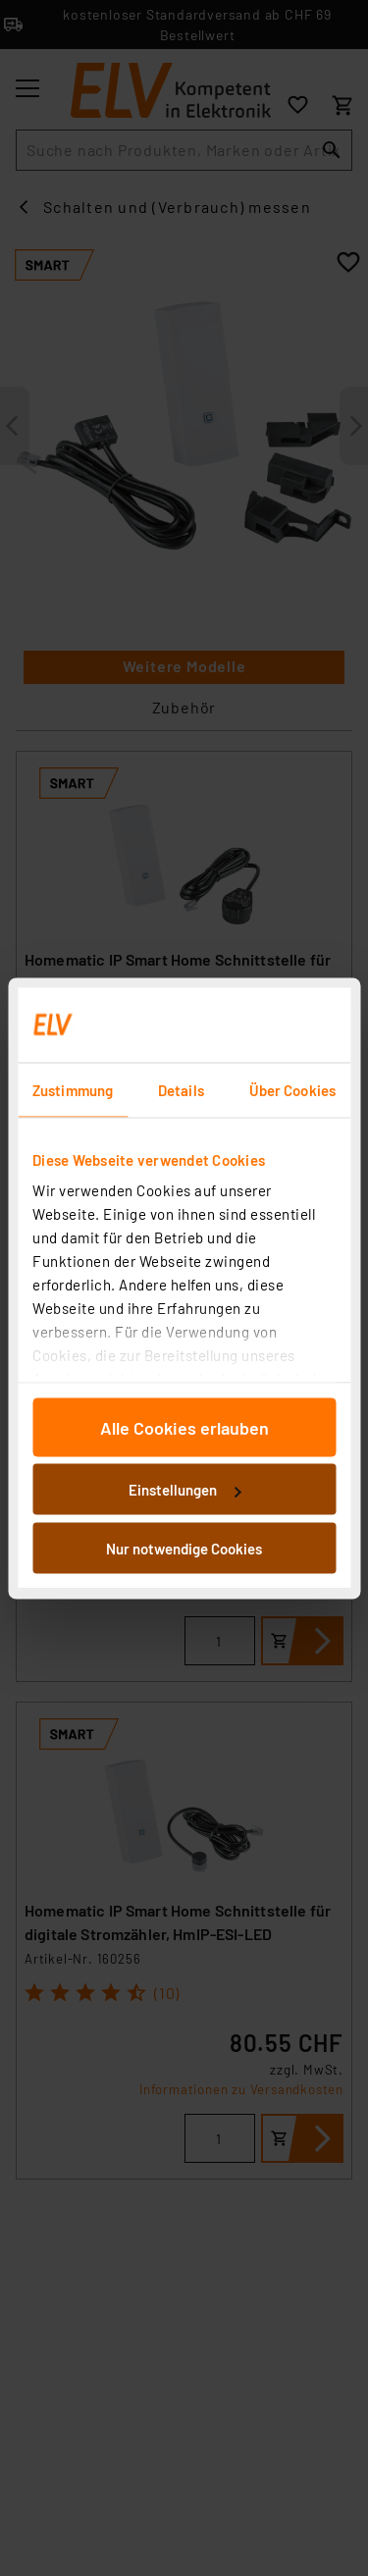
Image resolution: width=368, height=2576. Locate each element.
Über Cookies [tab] (292, 1089)
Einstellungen (184, 1489)
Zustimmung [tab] (72, 1089)
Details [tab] (181, 1089)
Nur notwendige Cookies (184, 1547)
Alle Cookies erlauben (184, 1427)
